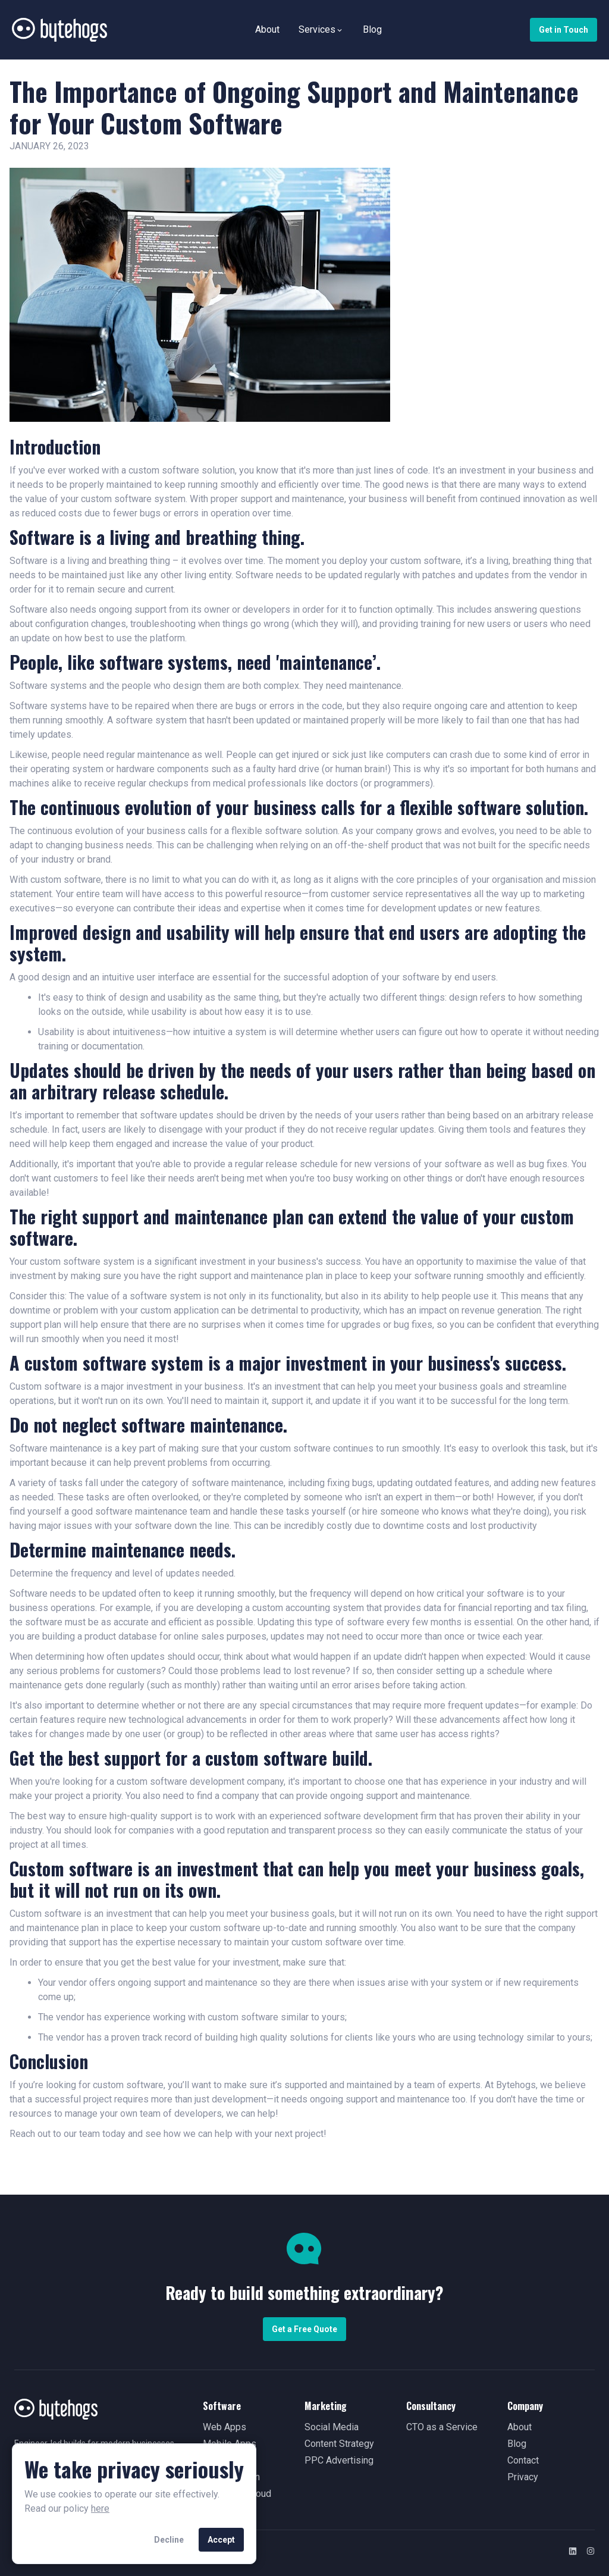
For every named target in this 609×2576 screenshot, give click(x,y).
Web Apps (224, 2427)
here (100, 2508)
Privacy (522, 2477)
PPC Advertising (338, 2460)
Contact (523, 2460)
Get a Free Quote (304, 2329)
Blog (372, 29)
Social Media (331, 2427)
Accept (221, 2539)
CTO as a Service (442, 2427)
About (267, 29)
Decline (169, 2539)
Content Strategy (339, 2443)
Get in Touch (563, 30)
